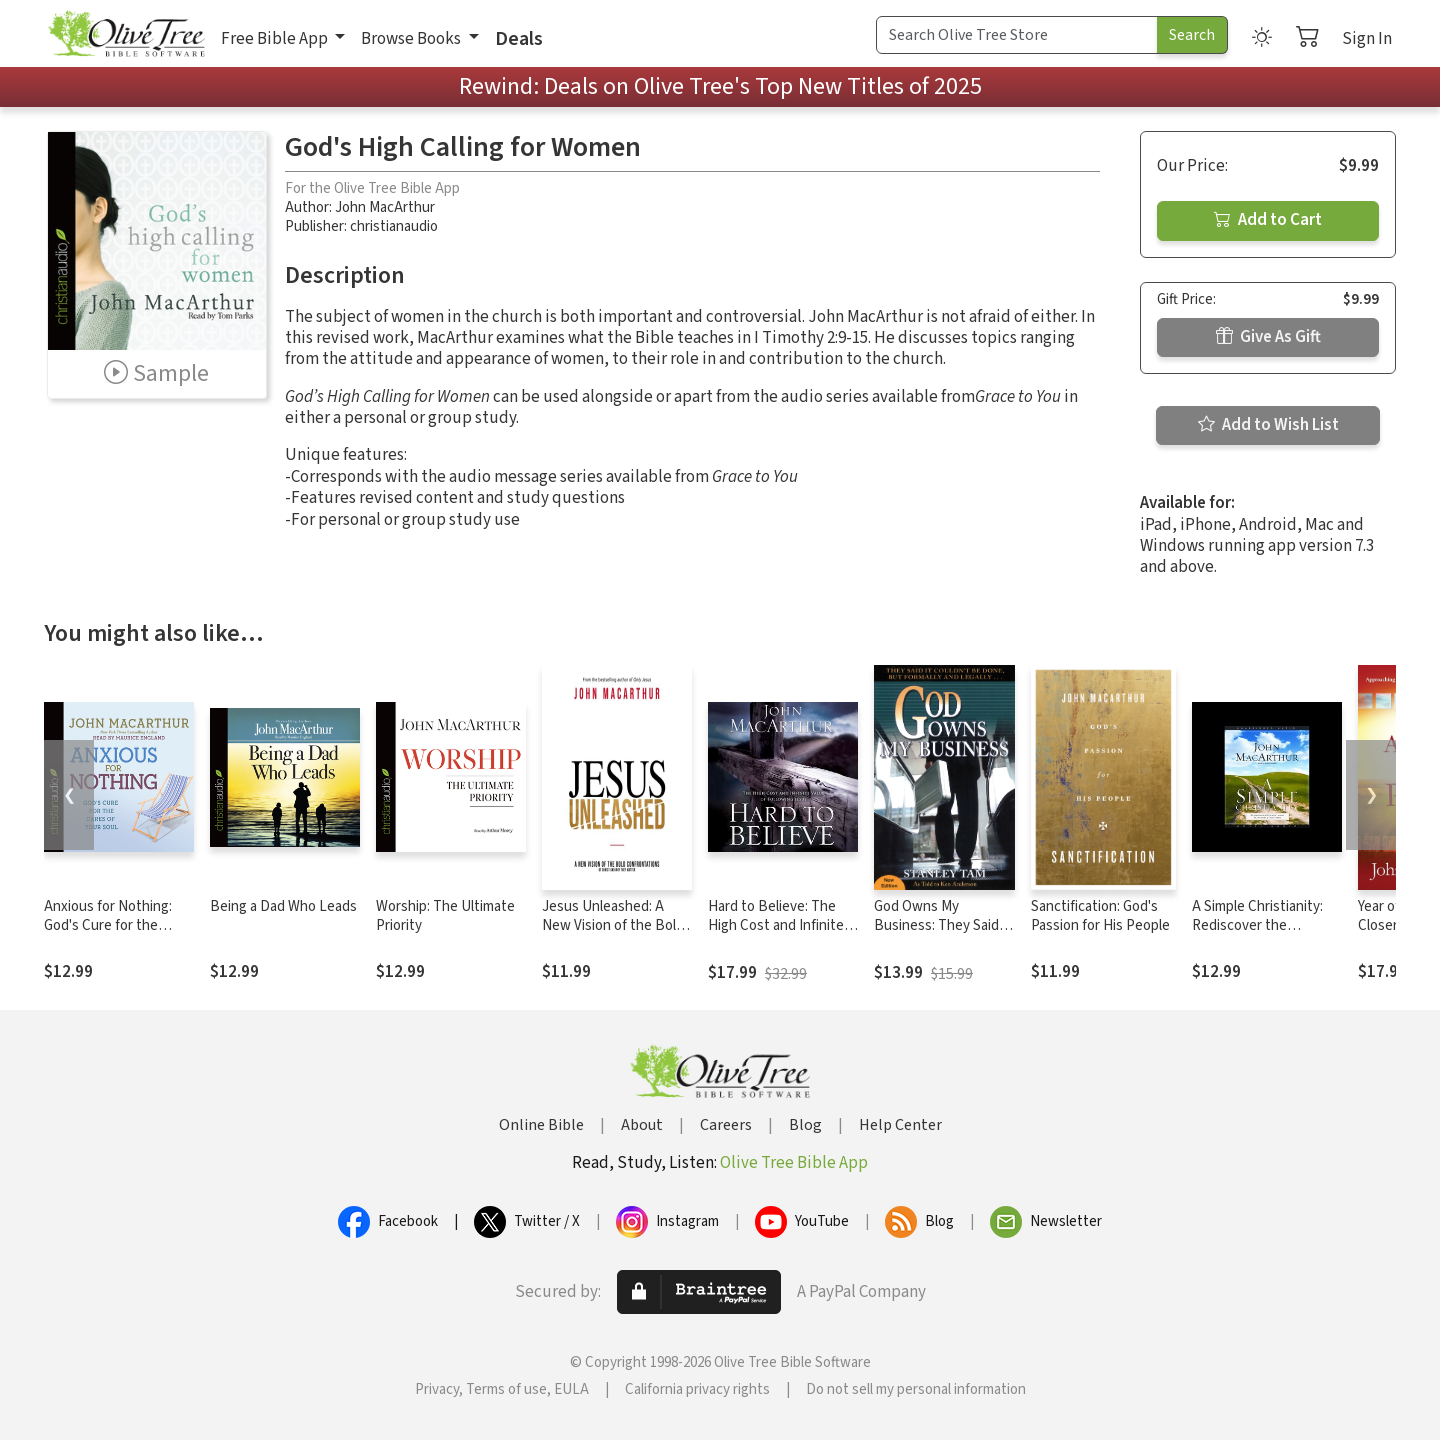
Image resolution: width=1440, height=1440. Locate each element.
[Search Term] (1017, 35)
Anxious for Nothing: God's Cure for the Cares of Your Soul (108, 925)
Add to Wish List (1268, 425)
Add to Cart (1268, 220)
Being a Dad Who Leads (283, 906)
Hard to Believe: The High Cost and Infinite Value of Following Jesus (776, 935)
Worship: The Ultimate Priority (445, 916)
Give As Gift (1268, 337)
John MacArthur (385, 207)
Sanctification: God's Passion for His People (1100, 916)
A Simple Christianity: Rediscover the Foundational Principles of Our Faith (1265, 935)
